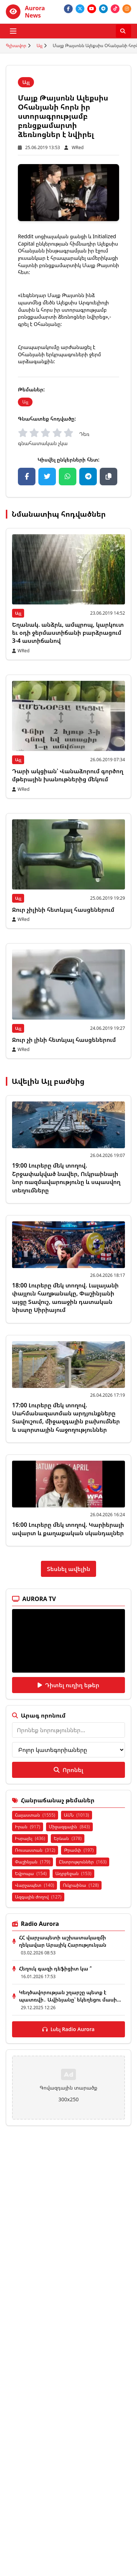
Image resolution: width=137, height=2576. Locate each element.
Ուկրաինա (81, 1885)
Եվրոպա (31, 1873)
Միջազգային (69, 1827)
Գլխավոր (16, 46)
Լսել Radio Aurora (68, 2029)
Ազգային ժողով (38, 1897)
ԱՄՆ (76, 1815)
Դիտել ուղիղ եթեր (68, 1685)
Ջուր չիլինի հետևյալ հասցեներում (63, 910)
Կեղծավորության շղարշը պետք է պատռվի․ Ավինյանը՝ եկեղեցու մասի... (70, 1996)
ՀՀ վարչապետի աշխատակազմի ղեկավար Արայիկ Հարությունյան (62, 1941)
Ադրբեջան (74, 1873)
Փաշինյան (32, 1862)
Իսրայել (30, 1838)
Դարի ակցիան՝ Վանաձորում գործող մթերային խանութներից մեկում (67, 775)
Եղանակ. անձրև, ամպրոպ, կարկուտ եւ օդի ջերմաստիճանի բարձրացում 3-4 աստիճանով (68, 633)
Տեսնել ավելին (68, 1569)
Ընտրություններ (82, 1862)
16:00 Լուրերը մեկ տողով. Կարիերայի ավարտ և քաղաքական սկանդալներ (68, 1529)
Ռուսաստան (35, 1850)
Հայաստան (35, 1815)
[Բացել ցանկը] (13, 31)
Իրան (27, 1827)
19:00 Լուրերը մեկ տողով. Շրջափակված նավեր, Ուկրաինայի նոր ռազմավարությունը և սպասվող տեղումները (66, 1177)
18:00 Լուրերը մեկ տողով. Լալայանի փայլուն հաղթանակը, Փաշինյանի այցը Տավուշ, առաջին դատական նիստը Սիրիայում (65, 1297)
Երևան (67, 1838)
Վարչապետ (34, 1885)
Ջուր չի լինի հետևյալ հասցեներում (64, 1040)
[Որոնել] (123, 31)
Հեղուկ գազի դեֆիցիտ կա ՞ (55, 1968)
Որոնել (68, 1770)
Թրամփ (79, 1850)
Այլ (39, 46)
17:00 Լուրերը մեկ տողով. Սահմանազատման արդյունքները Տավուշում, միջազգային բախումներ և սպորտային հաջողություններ (66, 1417)
